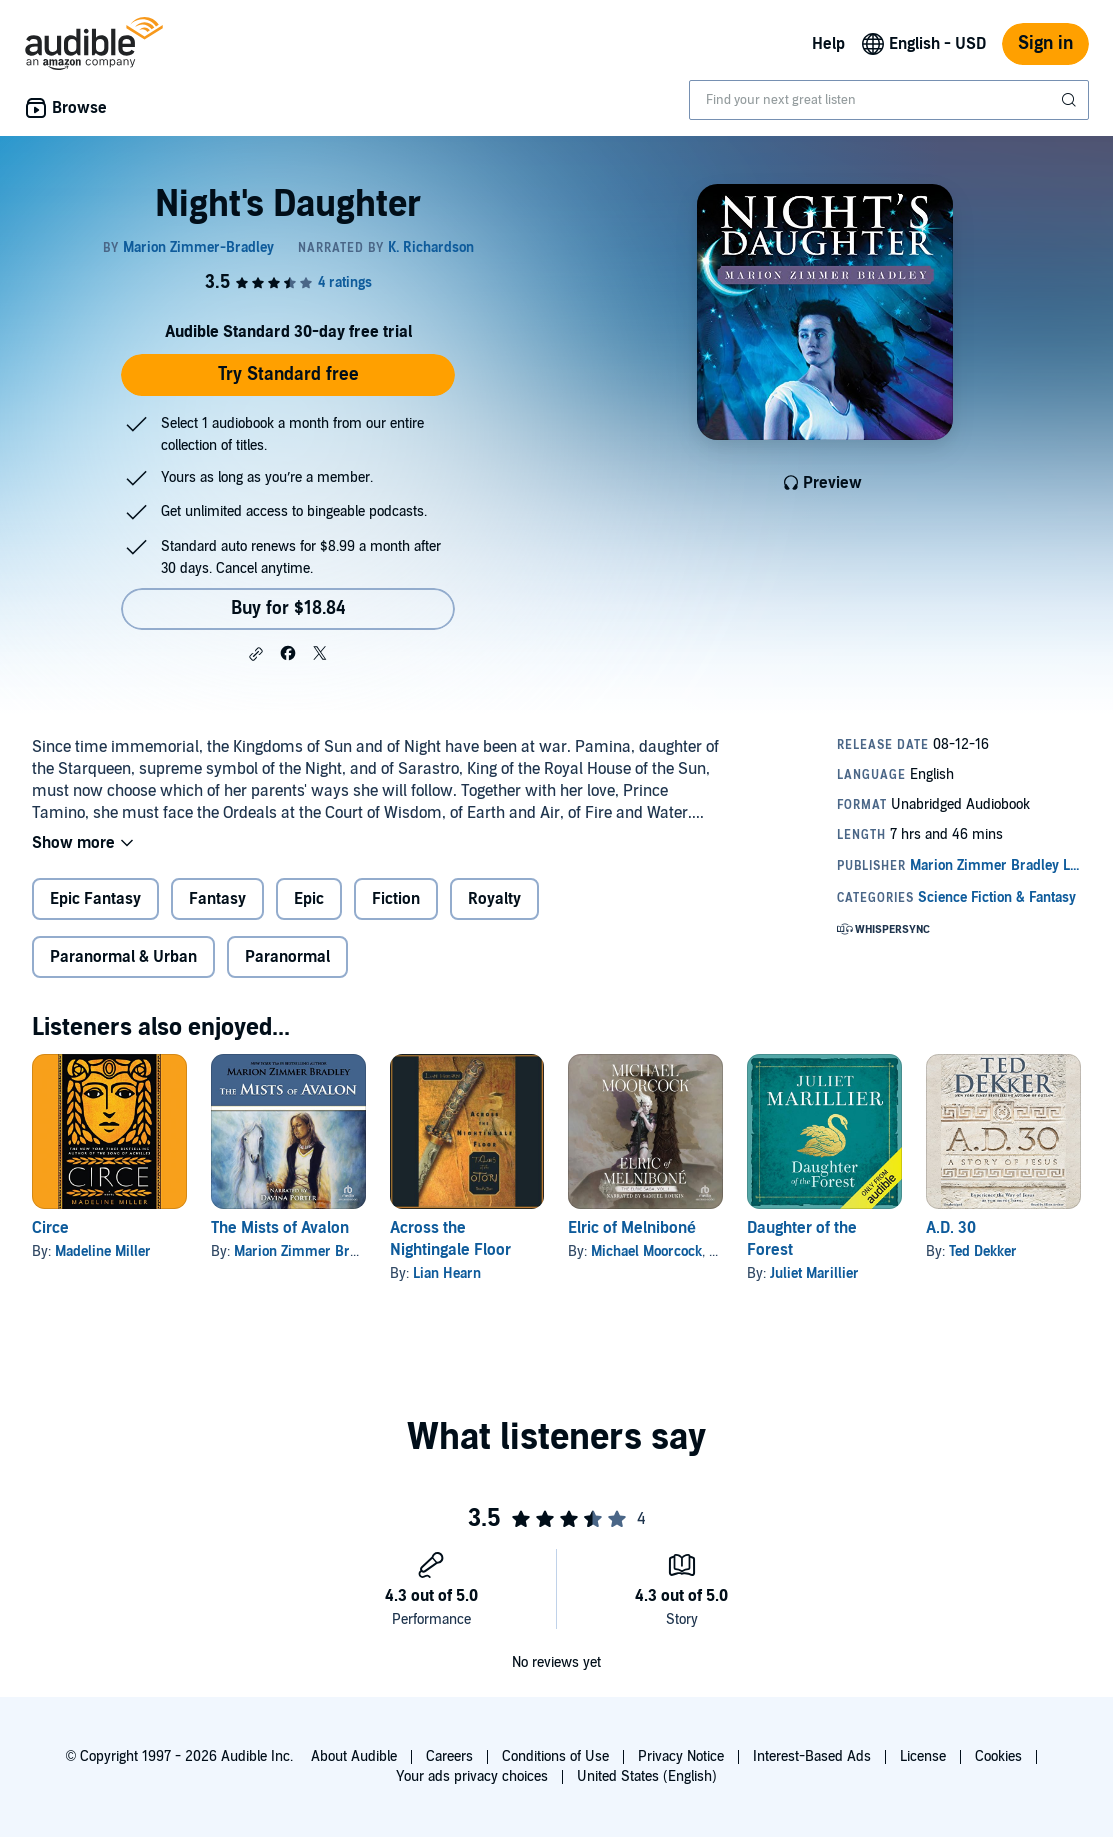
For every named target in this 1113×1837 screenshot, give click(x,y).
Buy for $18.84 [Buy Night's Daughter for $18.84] (288, 608)
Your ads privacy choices (472, 1776)
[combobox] (889, 100)
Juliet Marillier (814, 1273)
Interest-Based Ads (812, 1756)
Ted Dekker (983, 1251)
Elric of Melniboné (632, 1228)
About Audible (354, 1756)
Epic (309, 899)
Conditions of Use (555, 1756)
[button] (256, 654)
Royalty (494, 899)
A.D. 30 (951, 1228)
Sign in (1045, 43)
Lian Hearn (447, 1273)
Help (828, 44)
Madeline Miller (103, 1251)
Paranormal (287, 957)
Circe (50, 1228)
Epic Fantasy (95, 899)
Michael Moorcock (646, 1251)
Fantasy (217, 899)
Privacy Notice (681, 1756)
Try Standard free (288, 374)
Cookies (998, 1756)
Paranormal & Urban (123, 957)
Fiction (396, 899)
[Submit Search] (1071, 100)
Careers (449, 1756)
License (923, 1756)
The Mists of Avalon (280, 1228)
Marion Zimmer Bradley (308, 1251)
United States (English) (647, 1776)
